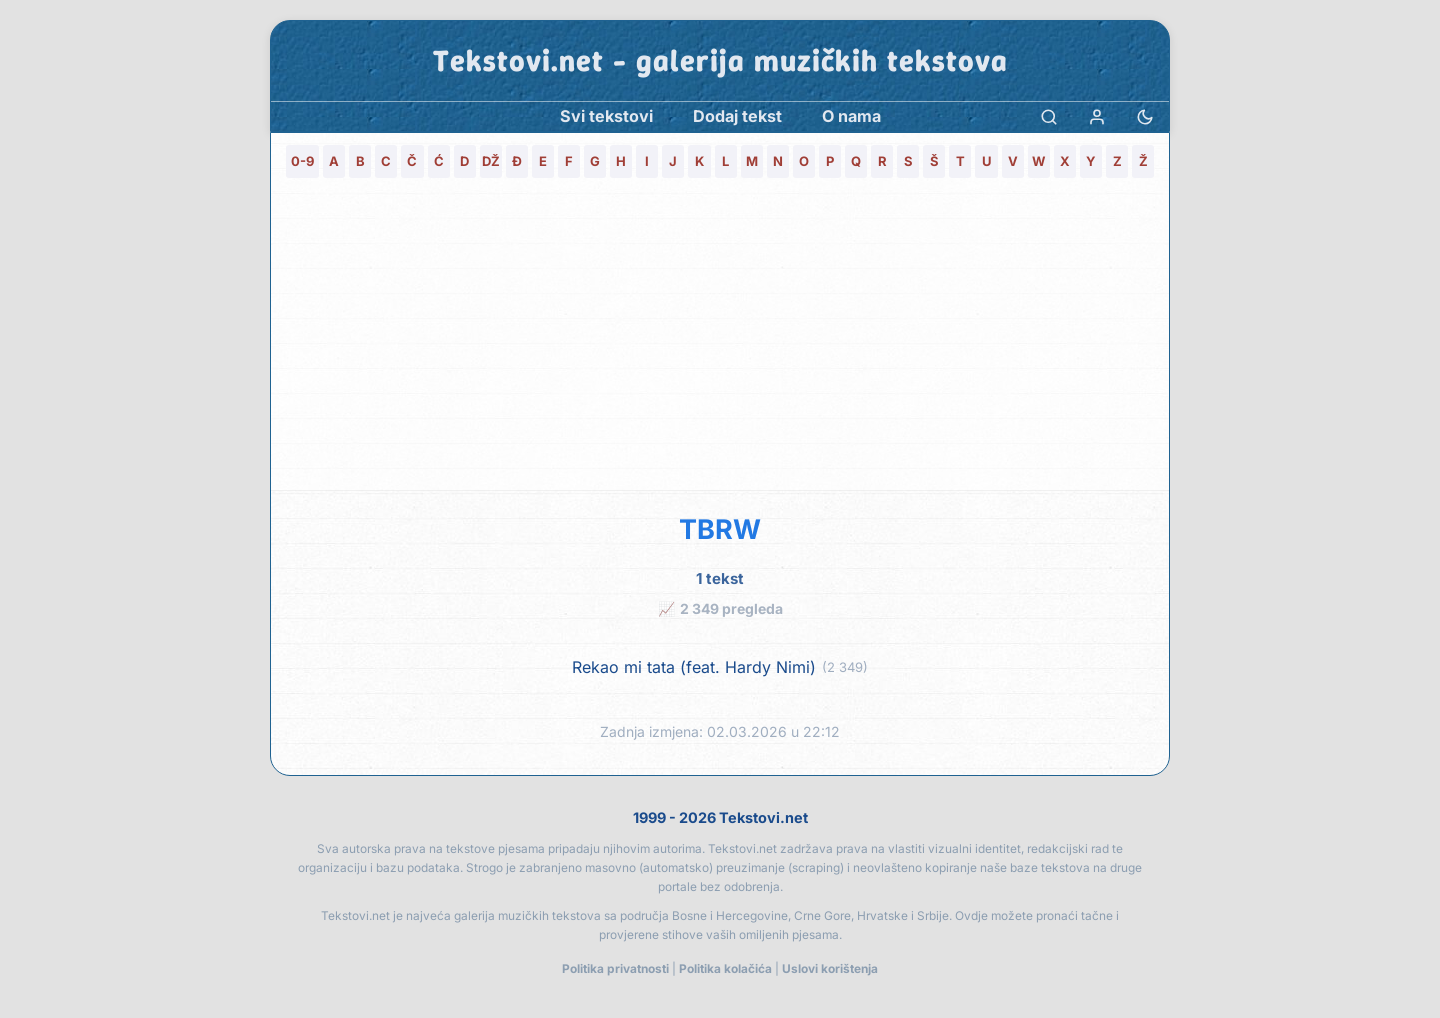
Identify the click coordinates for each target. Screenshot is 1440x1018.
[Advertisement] (720, 340)
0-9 (302, 161)
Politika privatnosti (615, 968)
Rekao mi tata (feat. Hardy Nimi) (694, 667)
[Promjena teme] (1145, 116)
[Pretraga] (1049, 116)
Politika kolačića (725, 968)
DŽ (491, 161)
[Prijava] (1097, 116)
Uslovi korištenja (830, 968)
